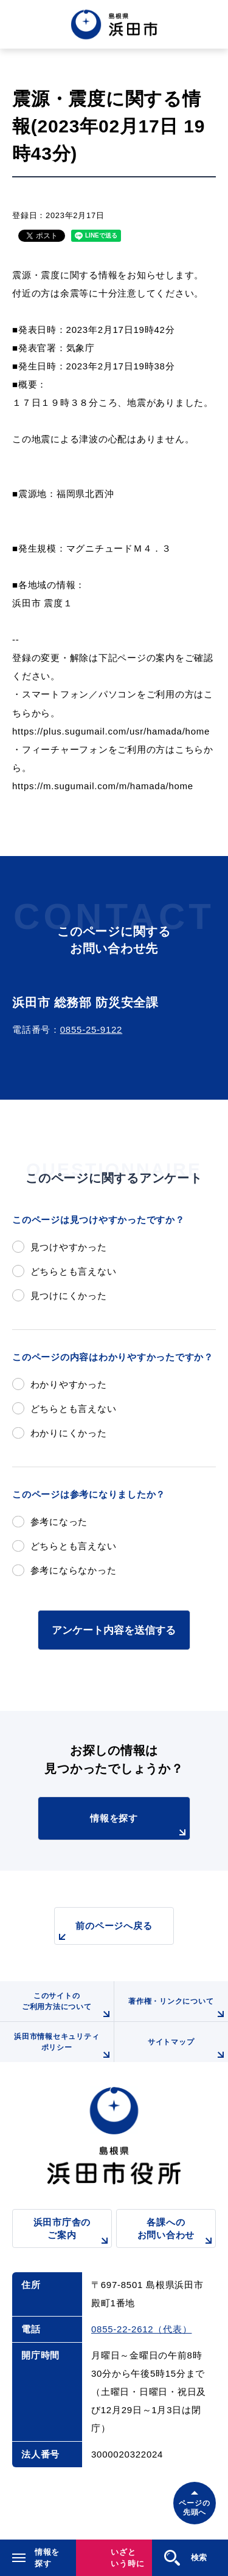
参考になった (59, 1521)
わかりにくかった (68, 1433)
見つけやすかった (68, 1247)
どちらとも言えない (73, 1271)
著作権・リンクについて (178, 2009)
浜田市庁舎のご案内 (72, 2232)
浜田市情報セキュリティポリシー (63, 2047)
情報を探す (139, 1826)
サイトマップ (188, 2050)
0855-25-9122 (91, 1029)
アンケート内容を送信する (114, 1630)
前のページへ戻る (103, 1932)
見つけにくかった (68, 1295)
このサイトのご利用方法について (68, 2006)
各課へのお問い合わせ (176, 2232)
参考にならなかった (73, 1570)
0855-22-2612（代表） (141, 2329)
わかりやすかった (68, 1384)
